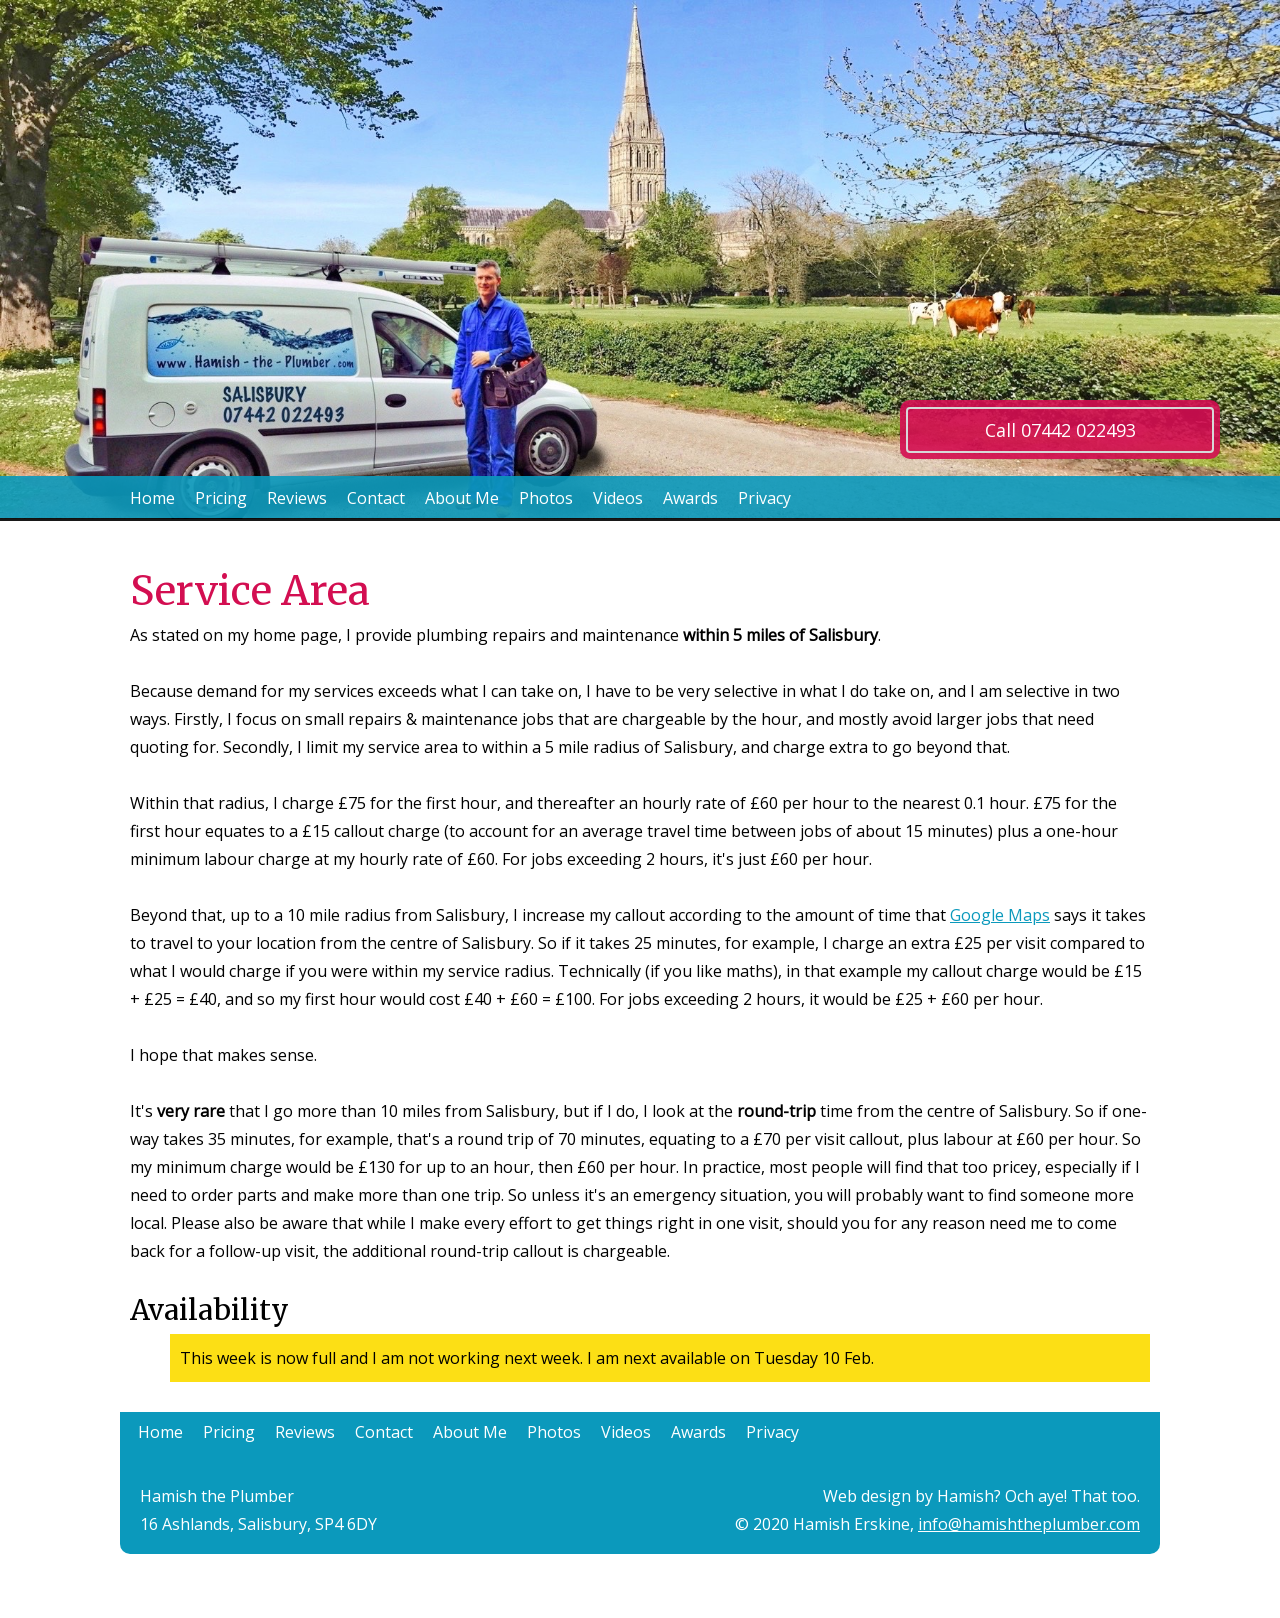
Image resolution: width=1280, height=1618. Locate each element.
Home (152, 498)
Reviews (297, 498)
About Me (462, 498)
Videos (618, 498)
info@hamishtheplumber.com (1029, 1524)
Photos (546, 498)
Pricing (221, 498)
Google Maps (1000, 915)
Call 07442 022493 (1060, 430)
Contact (376, 498)
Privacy (764, 498)
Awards (690, 498)
